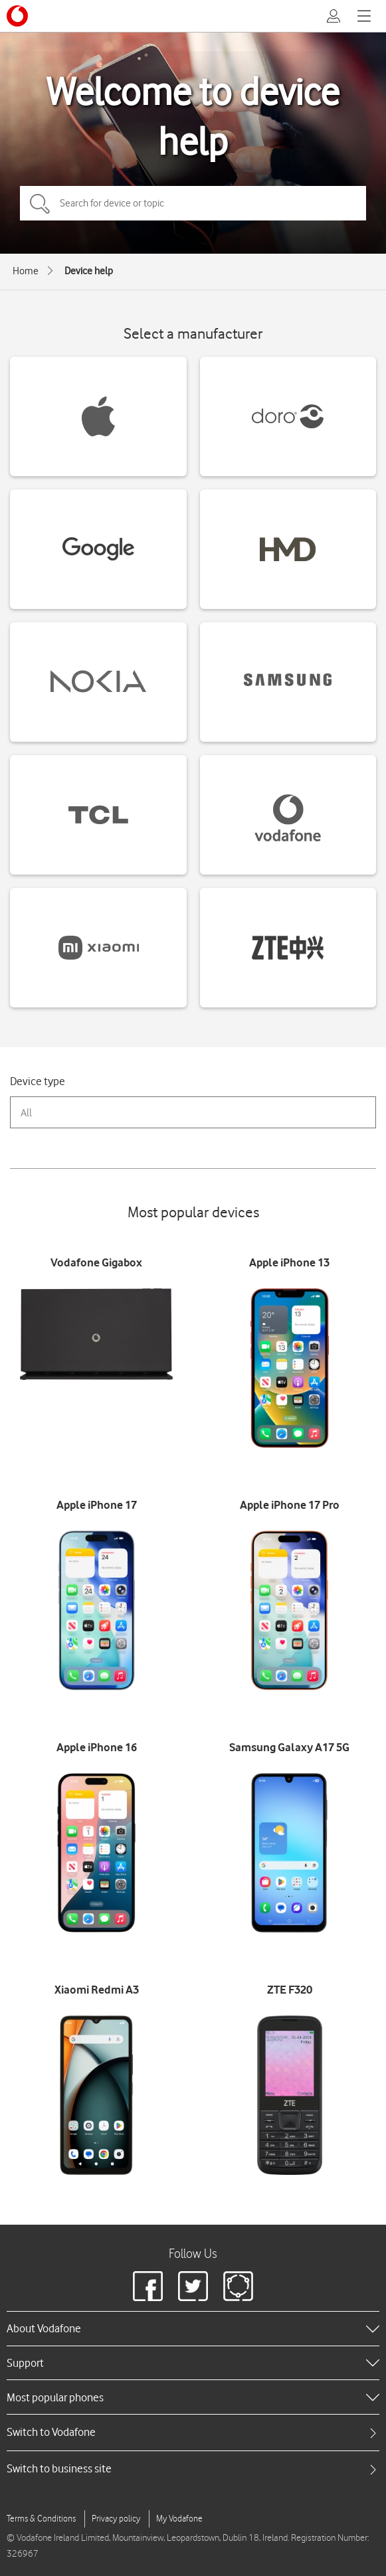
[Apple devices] (98, 416)
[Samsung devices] (288, 682)
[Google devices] (98, 549)
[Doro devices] (288, 416)
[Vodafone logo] (17, 16)
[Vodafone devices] (288, 815)
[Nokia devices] (98, 682)
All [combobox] (26, 1112)
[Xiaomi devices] (98, 947)
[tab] (193, 2432)
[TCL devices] (98, 815)
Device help (88, 271)
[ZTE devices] (288, 947)
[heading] (193, 2328)
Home (26, 271)
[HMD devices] (288, 549)
